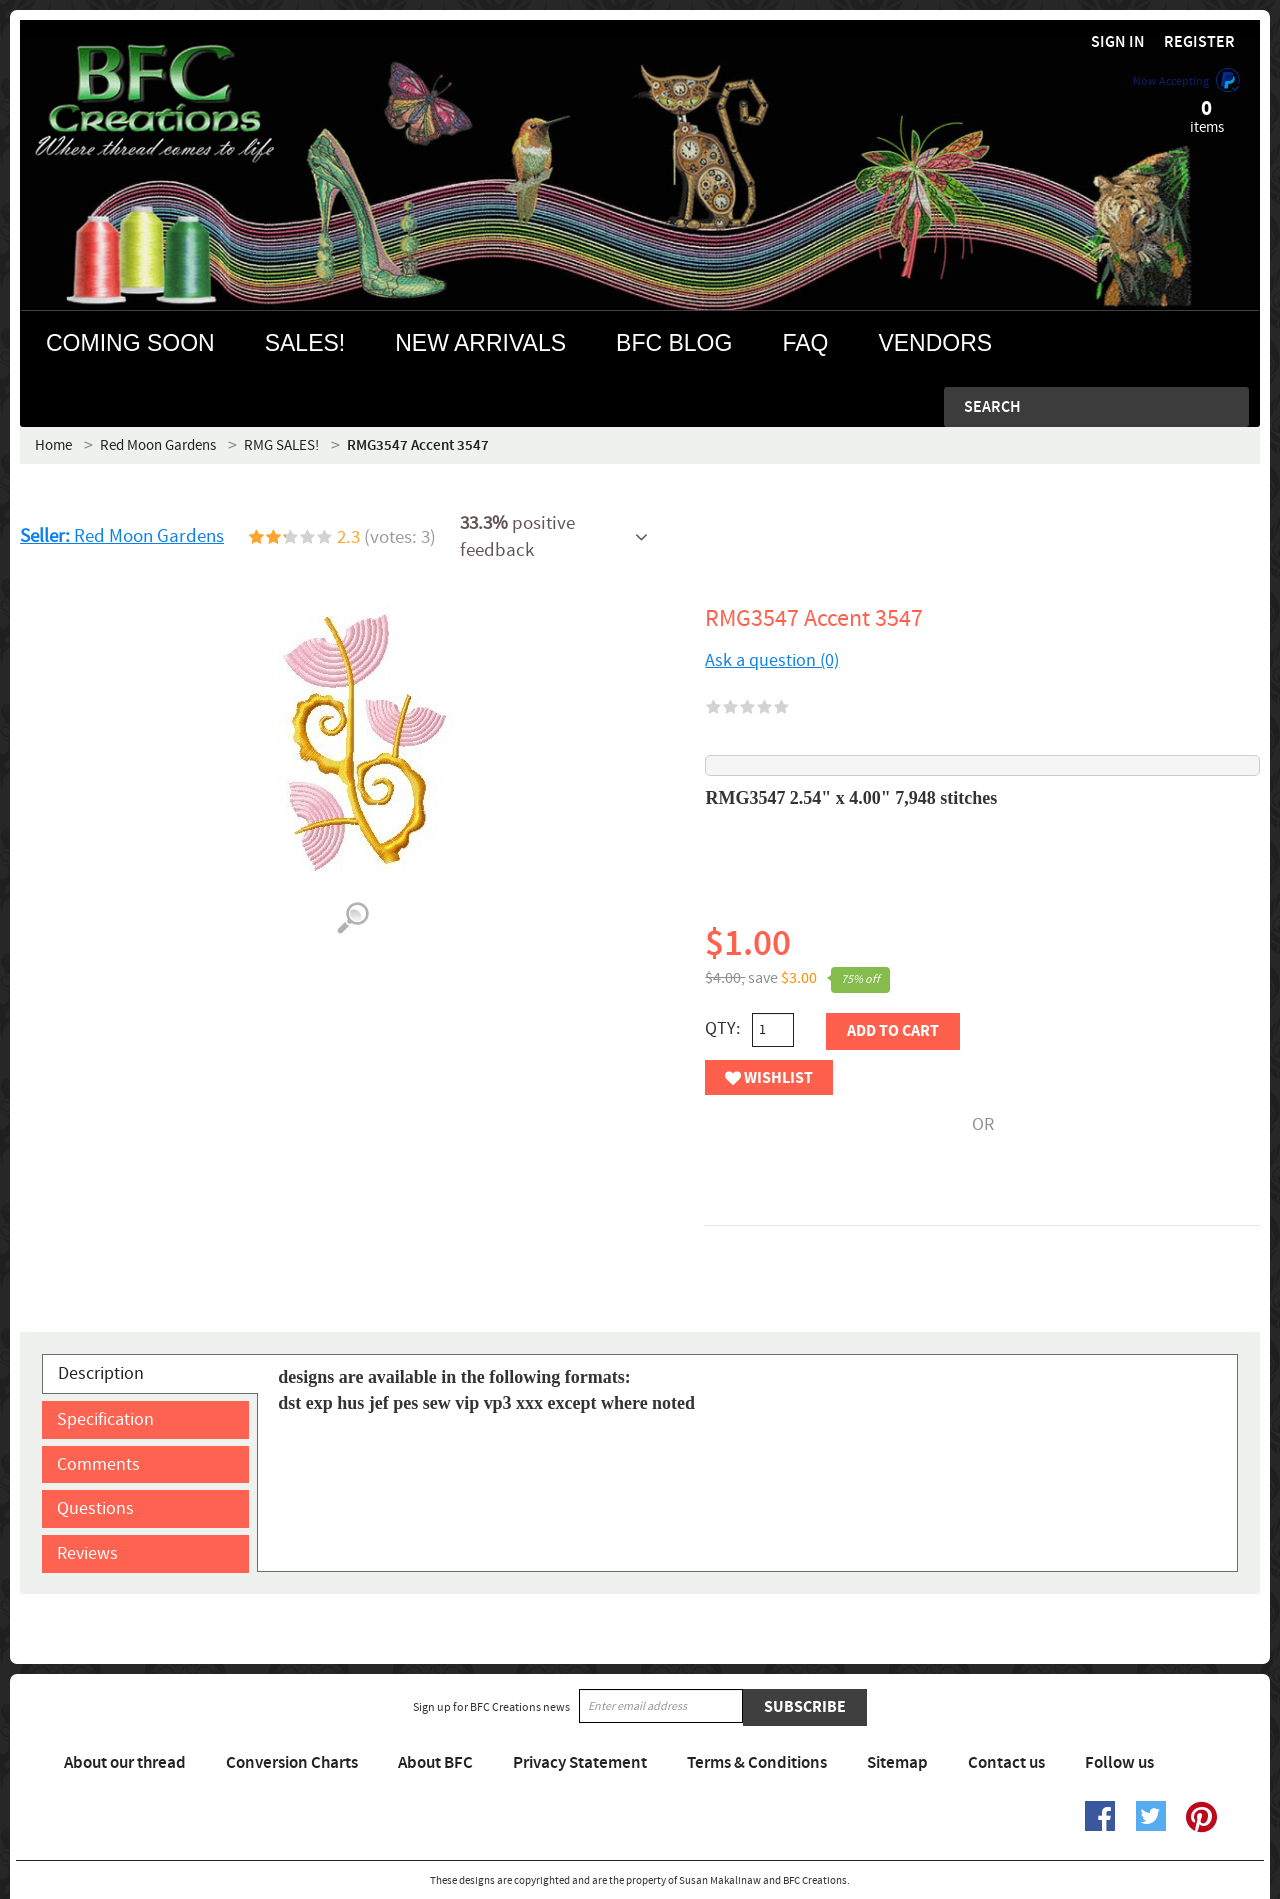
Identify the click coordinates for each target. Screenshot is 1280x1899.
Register (1199, 42)
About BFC (435, 1763)
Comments (98, 1464)
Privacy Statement (580, 1763)
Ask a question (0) (772, 660)
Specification (105, 1419)
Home (53, 445)
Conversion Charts (292, 1763)
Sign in (1118, 42)
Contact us (1006, 1763)
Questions (95, 1508)
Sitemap (897, 1763)
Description (101, 1373)
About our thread (125, 1763)
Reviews (87, 1553)
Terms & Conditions (757, 1763)
